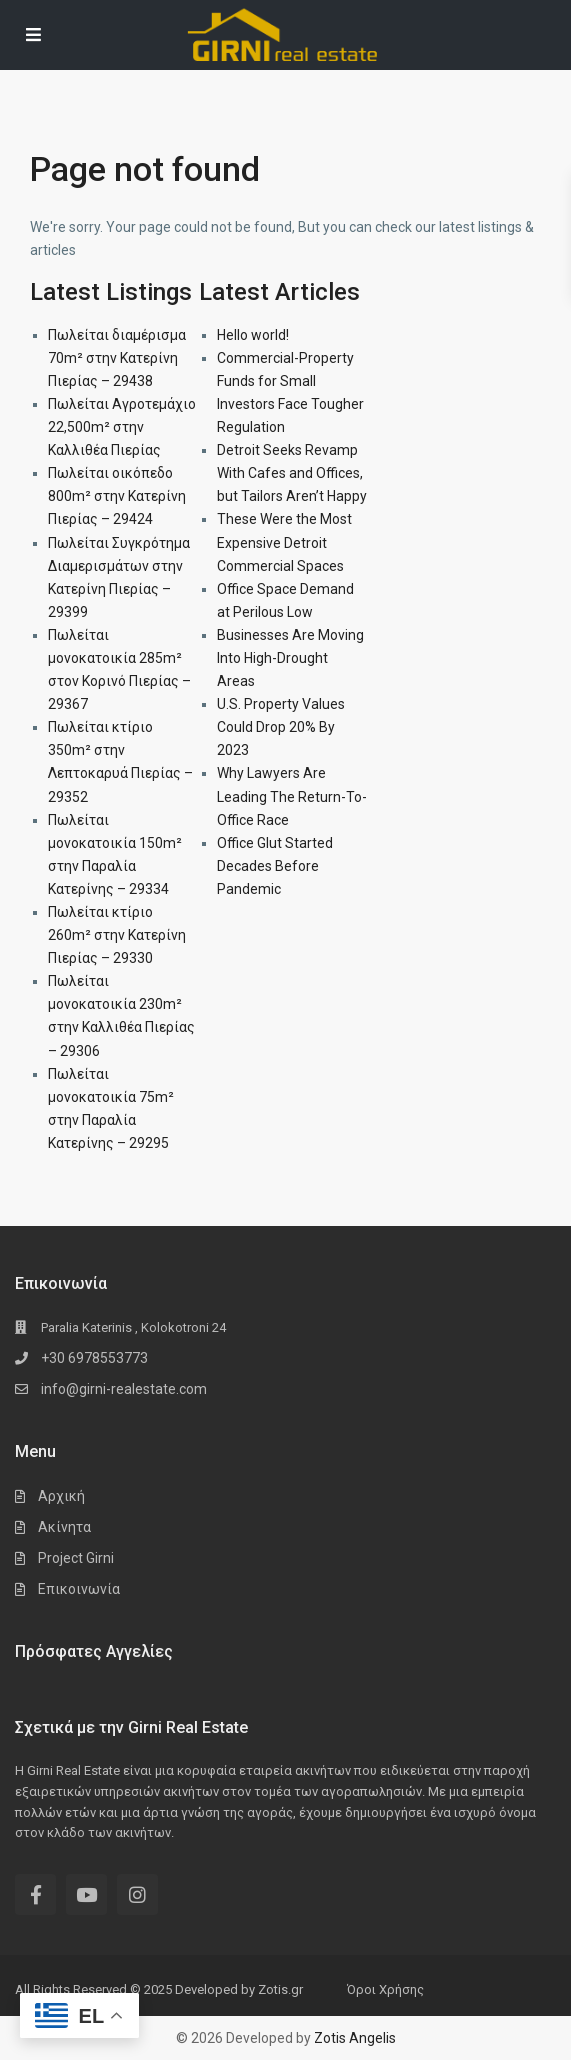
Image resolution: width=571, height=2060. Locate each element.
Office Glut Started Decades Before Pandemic (275, 866)
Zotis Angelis (355, 2038)
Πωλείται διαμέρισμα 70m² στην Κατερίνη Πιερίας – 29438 (117, 358)
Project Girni (76, 1558)
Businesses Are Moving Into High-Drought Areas (290, 658)
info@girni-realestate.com (124, 1389)
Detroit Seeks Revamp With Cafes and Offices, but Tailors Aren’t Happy (292, 473)
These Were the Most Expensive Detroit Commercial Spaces (284, 542)
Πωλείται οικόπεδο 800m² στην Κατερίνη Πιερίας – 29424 (117, 496)
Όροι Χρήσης (385, 1989)
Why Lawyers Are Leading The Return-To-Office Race (292, 796)
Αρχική (61, 1496)
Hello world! (253, 335)
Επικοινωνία (79, 1589)
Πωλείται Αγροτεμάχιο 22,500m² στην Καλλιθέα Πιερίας (122, 427)
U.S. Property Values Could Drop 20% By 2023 (281, 727)
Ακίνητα (64, 1527)
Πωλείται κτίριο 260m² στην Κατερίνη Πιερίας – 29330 (117, 935)
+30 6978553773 (94, 1358)
